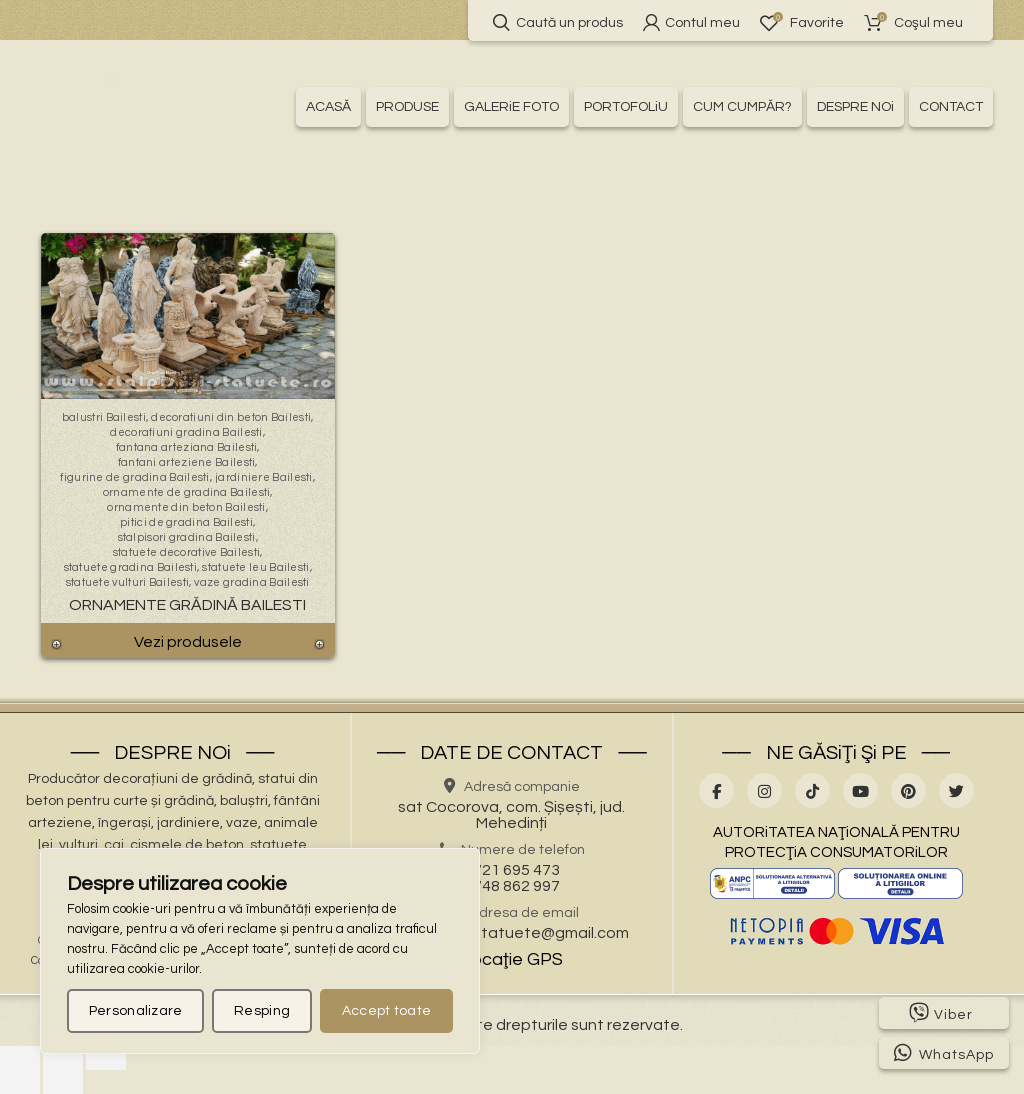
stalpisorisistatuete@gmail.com (512, 933)
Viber (941, 1013)
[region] (260, 951)
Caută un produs (558, 22)
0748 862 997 (512, 886)
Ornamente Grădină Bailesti (187, 605)
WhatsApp (944, 1053)
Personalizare (136, 1011)
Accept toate (387, 1011)
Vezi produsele (188, 642)
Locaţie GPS (512, 959)
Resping (262, 1011)
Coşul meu (913, 22)
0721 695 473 (512, 870)
